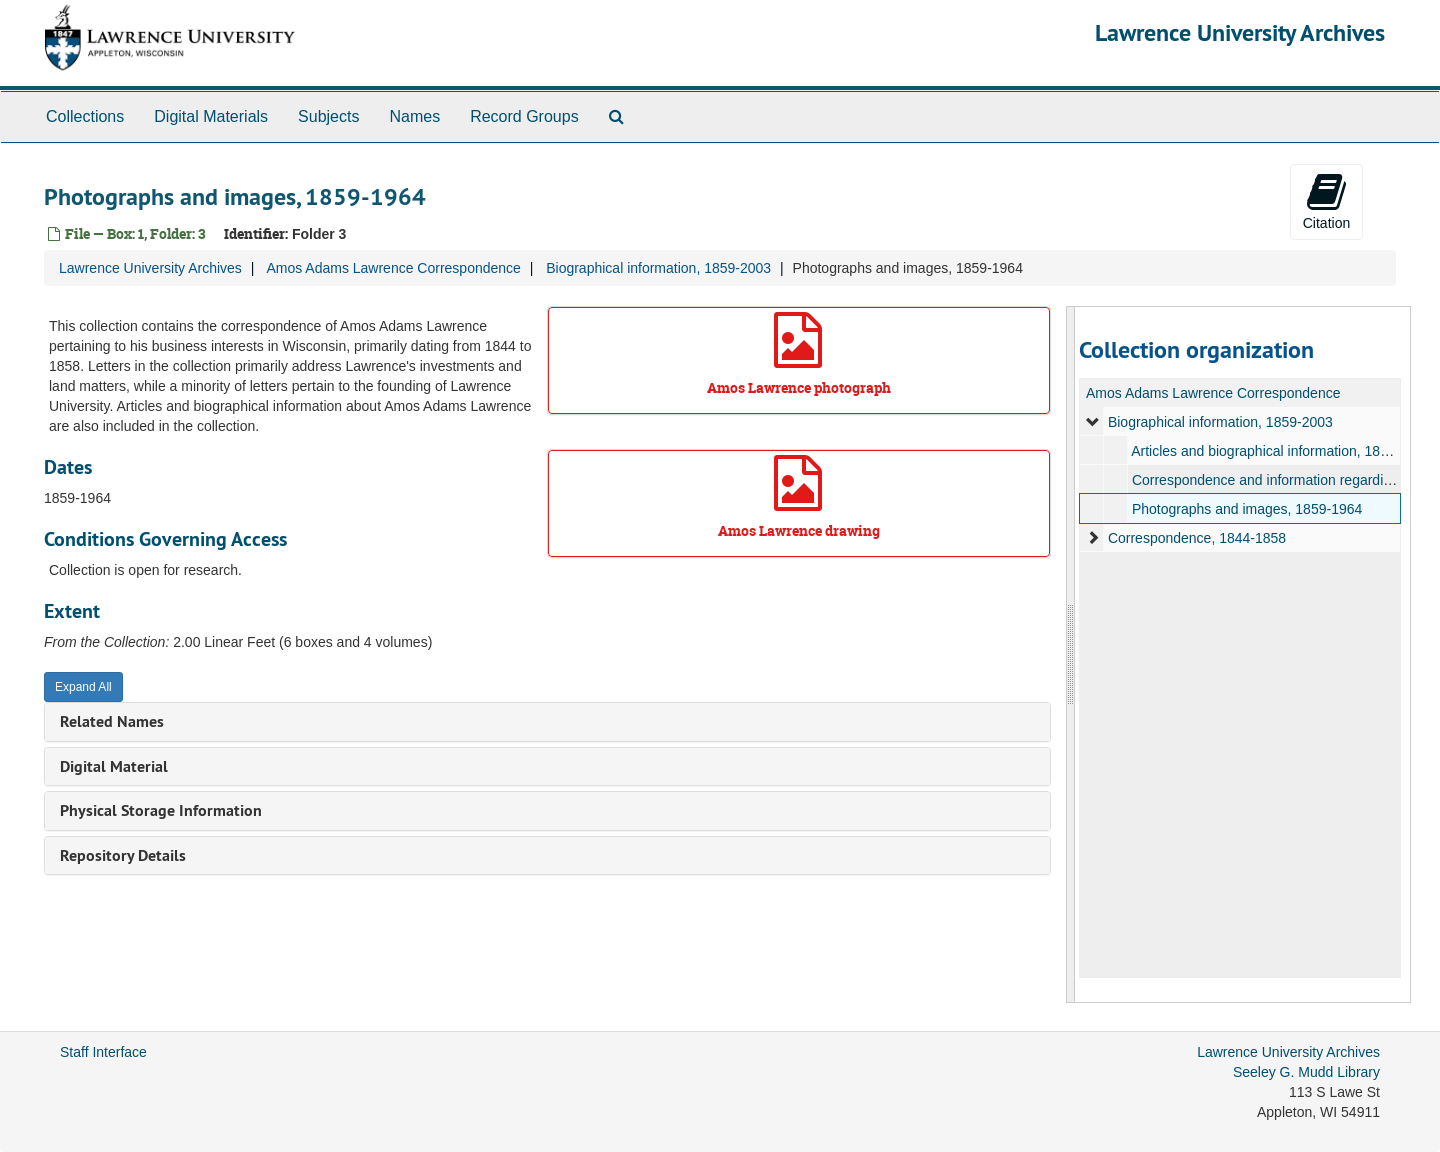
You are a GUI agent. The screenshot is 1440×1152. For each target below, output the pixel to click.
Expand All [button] (83, 687)
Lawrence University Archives (1240, 32)
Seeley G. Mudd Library (1306, 1072)
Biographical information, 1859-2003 (658, 268)
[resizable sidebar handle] (1071, 654)
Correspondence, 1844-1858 (1196, 538)
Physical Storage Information (161, 810)
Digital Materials (211, 116)
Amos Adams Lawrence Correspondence (393, 268)
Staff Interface (103, 1052)
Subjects (328, 116)
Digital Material (114, 766)
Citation (1326, 201)
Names (414, 116)
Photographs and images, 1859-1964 (1246, 509)
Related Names (112, 721)
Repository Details (123, 855)
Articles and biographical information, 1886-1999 (1281, 451)
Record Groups (524, 116)
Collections (85, 116)
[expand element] (1093, 422)
